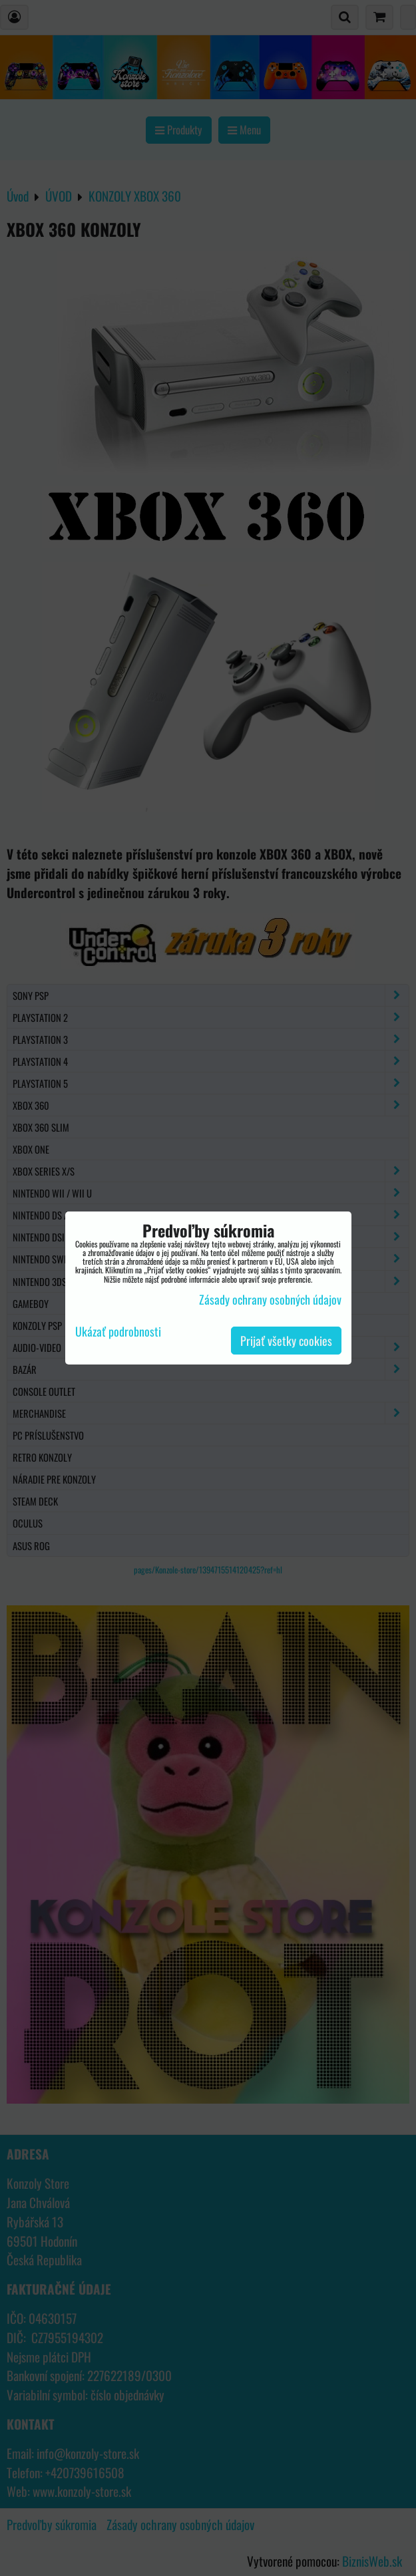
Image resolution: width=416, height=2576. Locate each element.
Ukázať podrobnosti (118, 1332)
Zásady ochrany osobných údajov (270, 1299)
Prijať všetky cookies (286, 1340)
